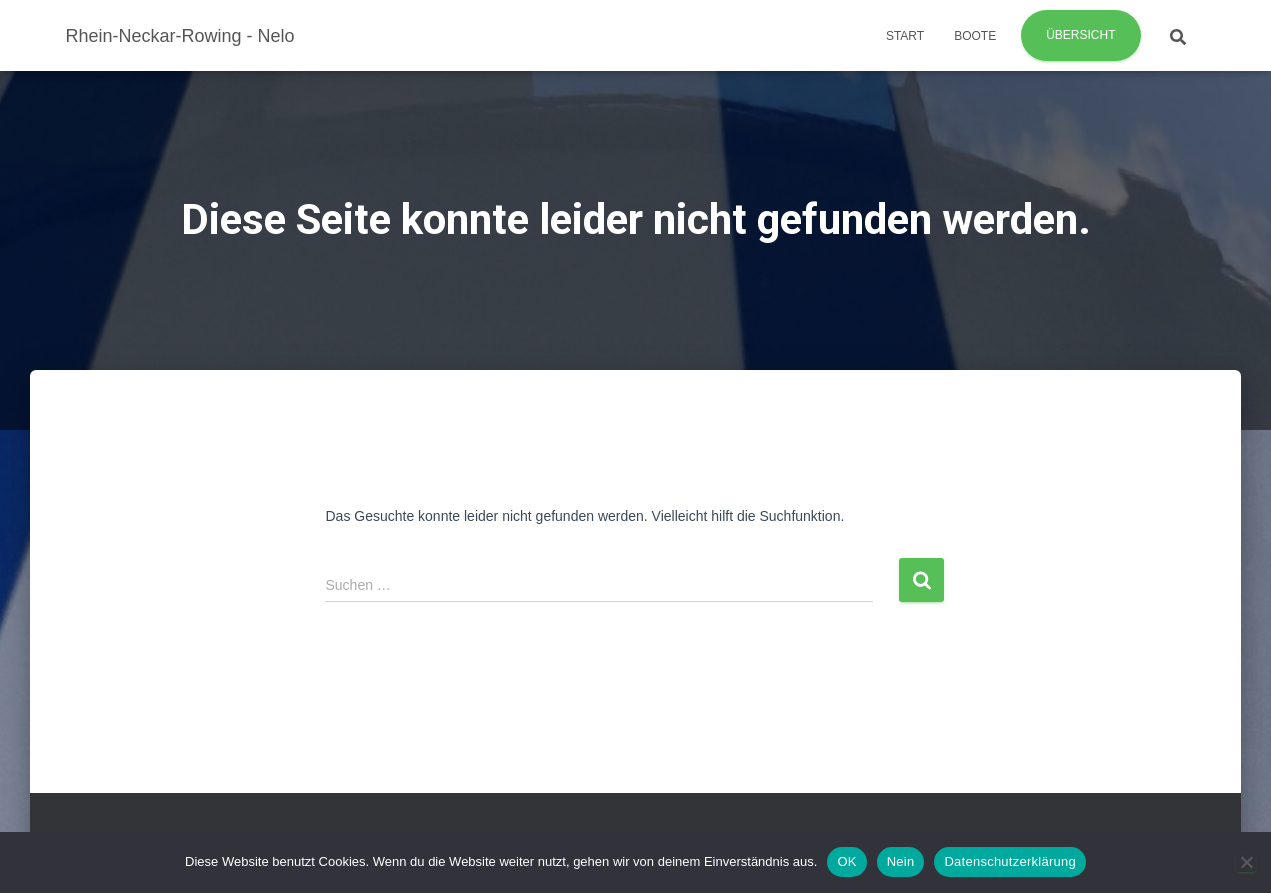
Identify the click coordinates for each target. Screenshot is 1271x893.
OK (846, 861)
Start (905, 36)
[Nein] (1246, 862)
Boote (975, 36)
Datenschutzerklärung (1009, 861)
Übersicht (1080, 35)
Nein (901, 861)
